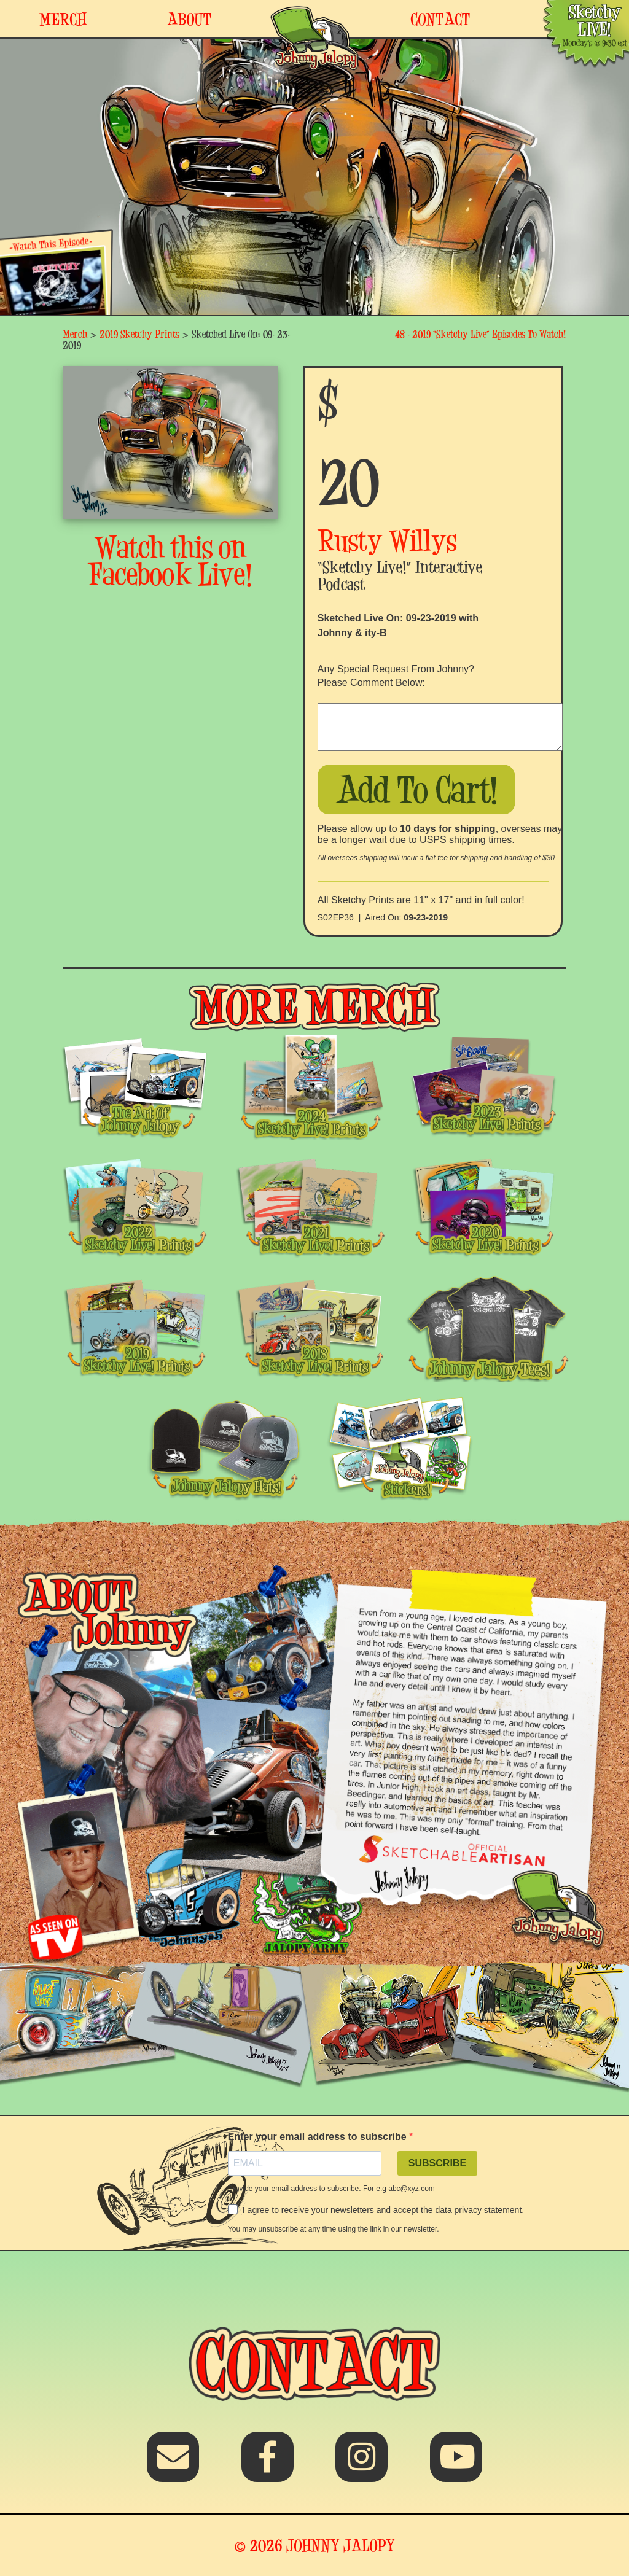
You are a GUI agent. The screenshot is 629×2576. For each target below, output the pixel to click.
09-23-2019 (426, 917)
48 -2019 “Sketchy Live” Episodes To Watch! (480, 333)
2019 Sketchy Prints (139, 333)
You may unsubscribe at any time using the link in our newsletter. (333, 2229)
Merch (75, 333)
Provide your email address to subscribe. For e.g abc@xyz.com (331, 2188)
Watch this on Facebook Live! (170, 560)
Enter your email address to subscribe (318, 2136)
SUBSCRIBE (437, 2163)
